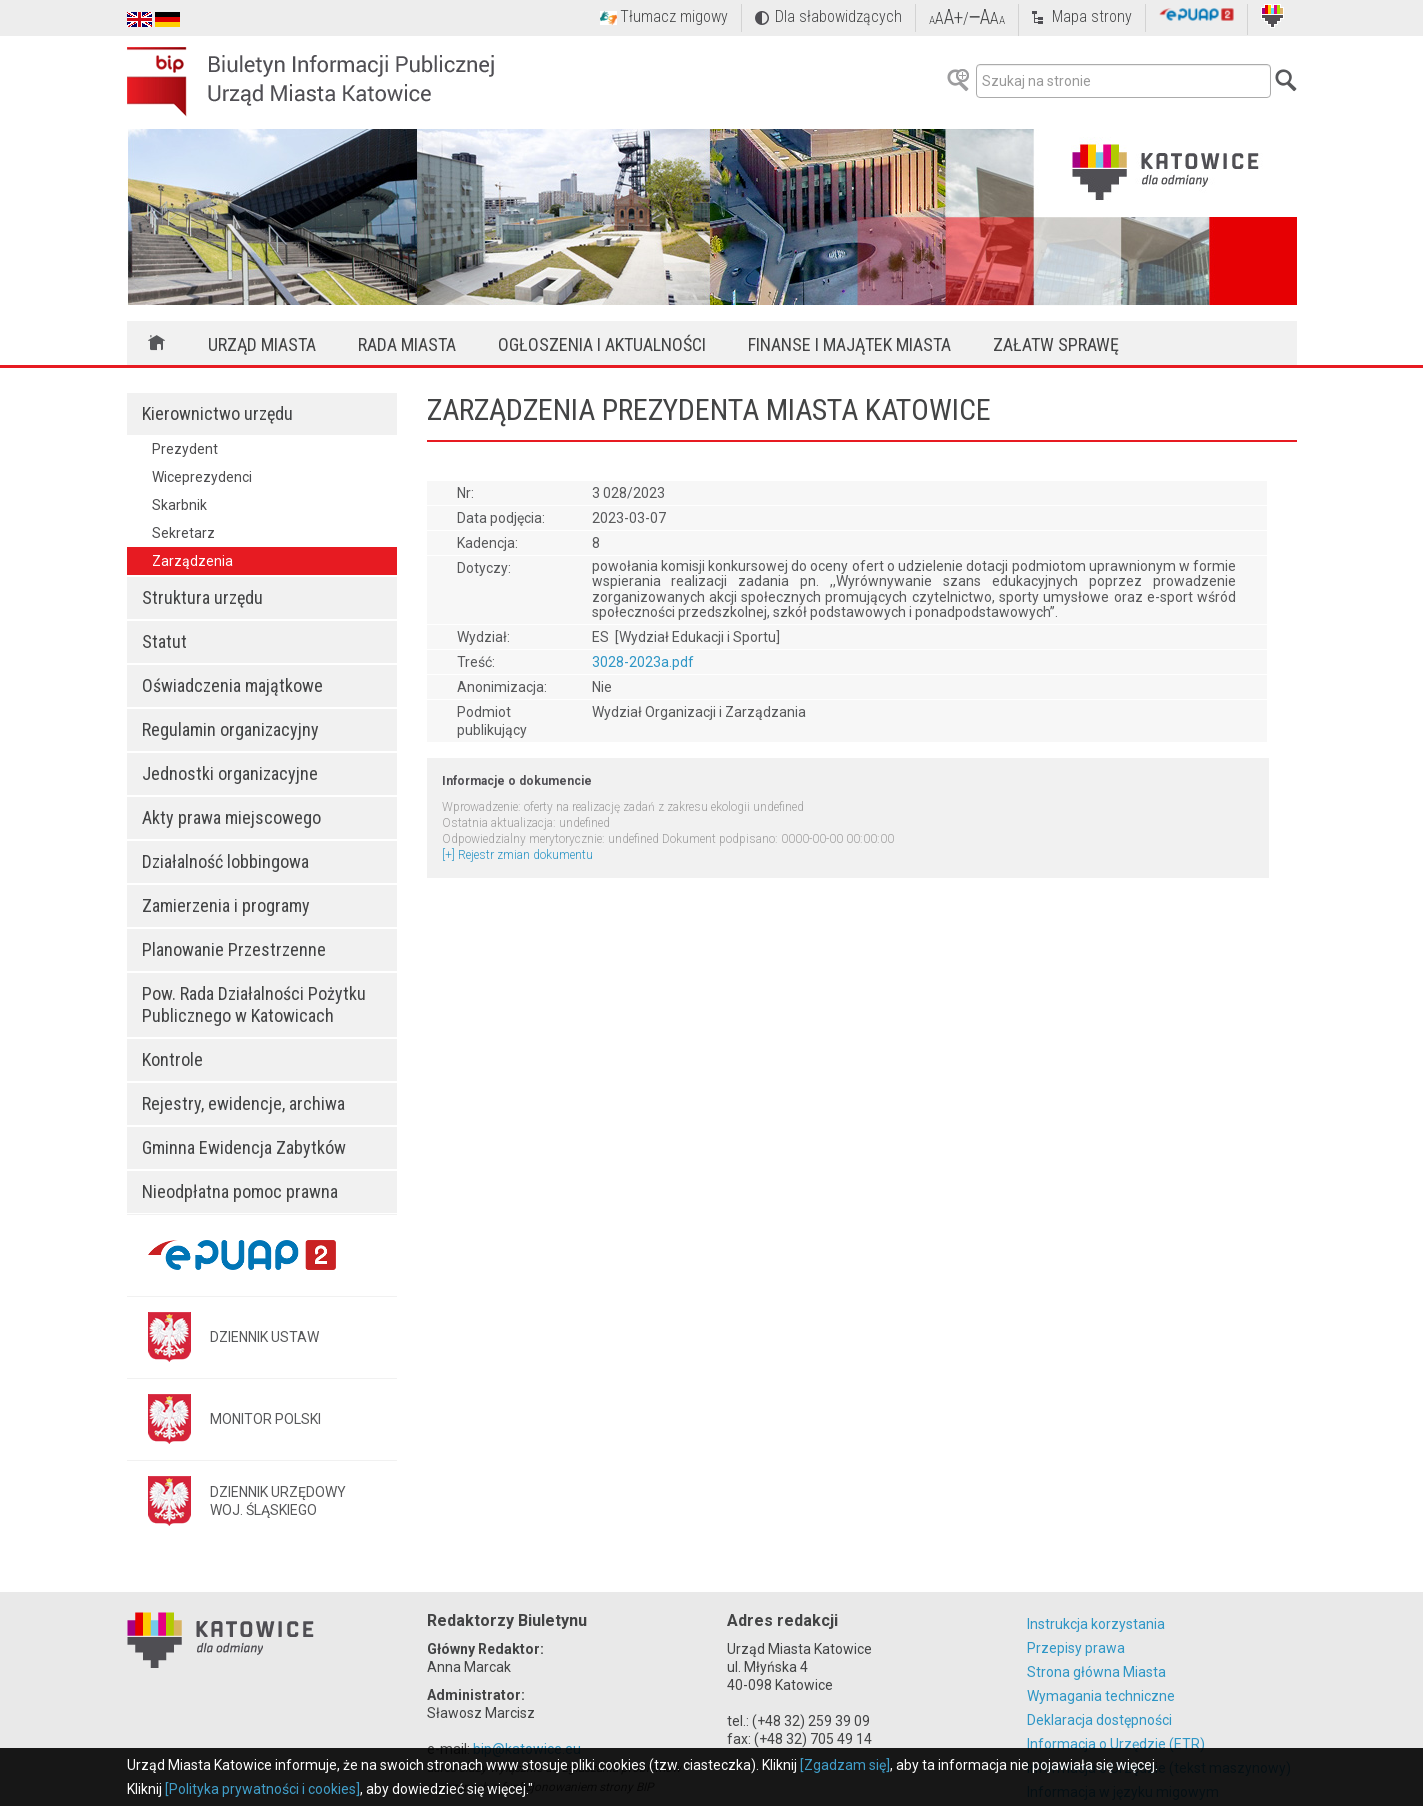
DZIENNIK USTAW (264, 1337)
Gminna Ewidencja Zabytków (244, 1147)
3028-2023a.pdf (643, 662)
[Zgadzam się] (845, 1765)
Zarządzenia (192, 561)
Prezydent (185, 449)
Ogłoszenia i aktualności (602, 344)
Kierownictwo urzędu (217, 413)
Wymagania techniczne (1101, 1696)
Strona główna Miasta (1096, 1672)
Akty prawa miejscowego (231, 817)
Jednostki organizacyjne (230, 773)
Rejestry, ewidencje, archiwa (243, 1103)
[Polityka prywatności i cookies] (262, 1789)
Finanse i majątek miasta (849, 344)
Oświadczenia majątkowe (232, 685)
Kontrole (172, 1059)
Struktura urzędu (202, 597)
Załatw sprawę (1056, 344)
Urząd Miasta (262, 344)
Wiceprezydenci (202, 477)
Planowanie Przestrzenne (234, 949)
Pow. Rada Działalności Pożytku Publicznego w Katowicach (254, 1004)
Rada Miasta (407, 344)
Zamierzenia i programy (226, 905)
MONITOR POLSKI (265, 1419)
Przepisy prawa (1076, 1648)
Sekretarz (183, 533)
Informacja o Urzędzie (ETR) (1116, 1744)
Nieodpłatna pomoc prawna (240, 1191)
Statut (164, 641)
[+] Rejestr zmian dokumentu (517, 855)
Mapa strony (1092, 16)
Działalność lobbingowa (225, 861)
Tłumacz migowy (674, 16)
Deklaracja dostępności (1099, 1720)
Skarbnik (179, 505)
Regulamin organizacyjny (230, 729)
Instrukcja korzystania (1096, 1624)
